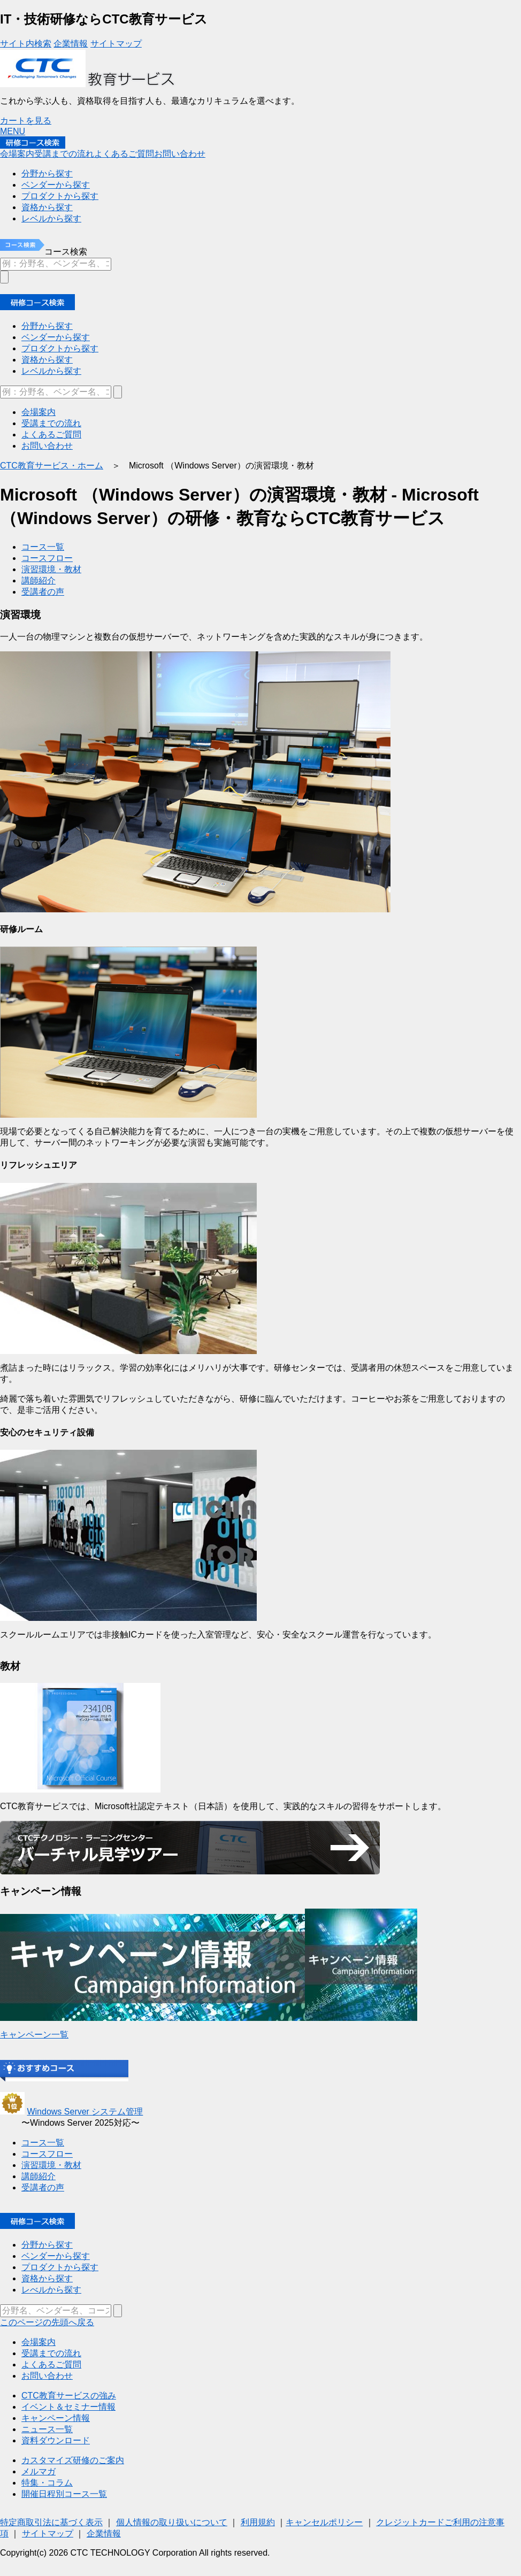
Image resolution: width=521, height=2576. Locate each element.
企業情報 (70, 43)
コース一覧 (42, 546)
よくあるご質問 (124, 153)
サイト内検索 (25, 43)
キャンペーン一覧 (34, 2034)
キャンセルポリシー (324, 2522)
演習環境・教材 (51, 569)
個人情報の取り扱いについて (171, 2522)
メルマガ (38, 2471)
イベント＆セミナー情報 (68, 2406)
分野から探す (47, 325)
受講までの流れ (64, 153)
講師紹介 (38, 580)
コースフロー (47, 558)
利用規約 (258, 2522)
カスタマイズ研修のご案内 (72, 2460)
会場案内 (17, 153)
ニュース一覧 (47, 2429)
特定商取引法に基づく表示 (51, 2522)
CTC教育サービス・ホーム (51, 465)
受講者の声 (42, 591)
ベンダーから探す (55, 337)
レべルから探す (51, 2289)
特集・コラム (47, 2482)
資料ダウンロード (55, 2440)
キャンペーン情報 (55, 2418)
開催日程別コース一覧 (64, 2493)
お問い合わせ (179, 153)
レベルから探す (51, 370)
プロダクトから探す (59, 348)
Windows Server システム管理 (85, 2111)
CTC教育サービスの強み (68, 2395)
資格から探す (47, 359)
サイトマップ (116, 43)
